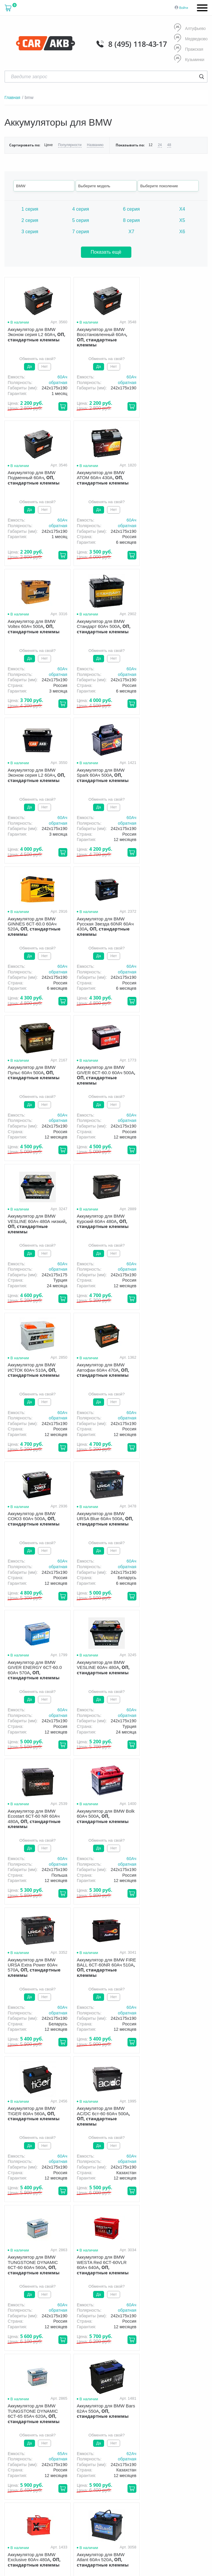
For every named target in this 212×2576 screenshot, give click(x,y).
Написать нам (155, 2475)
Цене (48, 145)
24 (160, 145)
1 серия (29, 209)
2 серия (29, 220)
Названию (95, 145)
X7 (131, 231)
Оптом (117, 2421)
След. (133, 1918)
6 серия (131, 209)
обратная (57, 382)
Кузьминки (189, 59)
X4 (182, 209)
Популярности (70, 145)
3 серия (29, 231)
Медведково (191, 38)
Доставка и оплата (140, 2413)
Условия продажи (19, 2442)
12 (150, 145)
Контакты (171, 2421)
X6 (182, 231)
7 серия (80, 231)
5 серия (80, 220)
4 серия (80, 209)
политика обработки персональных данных (32, 2444)
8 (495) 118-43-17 (137, 44)
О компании (99, 2413)
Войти (183, 7)
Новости (143, 2421)
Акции (94, 2421)
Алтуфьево (189, 28)
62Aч (199, 1709)
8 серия (131, 220)
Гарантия (178, 2413)
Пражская (188, 49)
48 (169, 145)
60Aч (62, 377)
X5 (182, 220)
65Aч (131, 1709)
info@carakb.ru (64, 2374)
